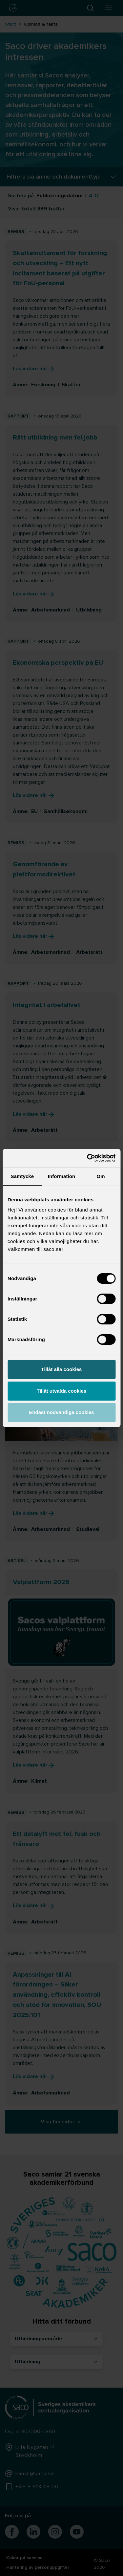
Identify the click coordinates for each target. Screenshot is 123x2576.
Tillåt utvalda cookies (61, 1391)
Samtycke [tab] (22, 1176)
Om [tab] (101, 1176)
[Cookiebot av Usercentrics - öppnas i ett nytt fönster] (87, 1158)
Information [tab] (61, 1176)
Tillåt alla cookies (61, 1369)
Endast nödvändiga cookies (61, 1412)
